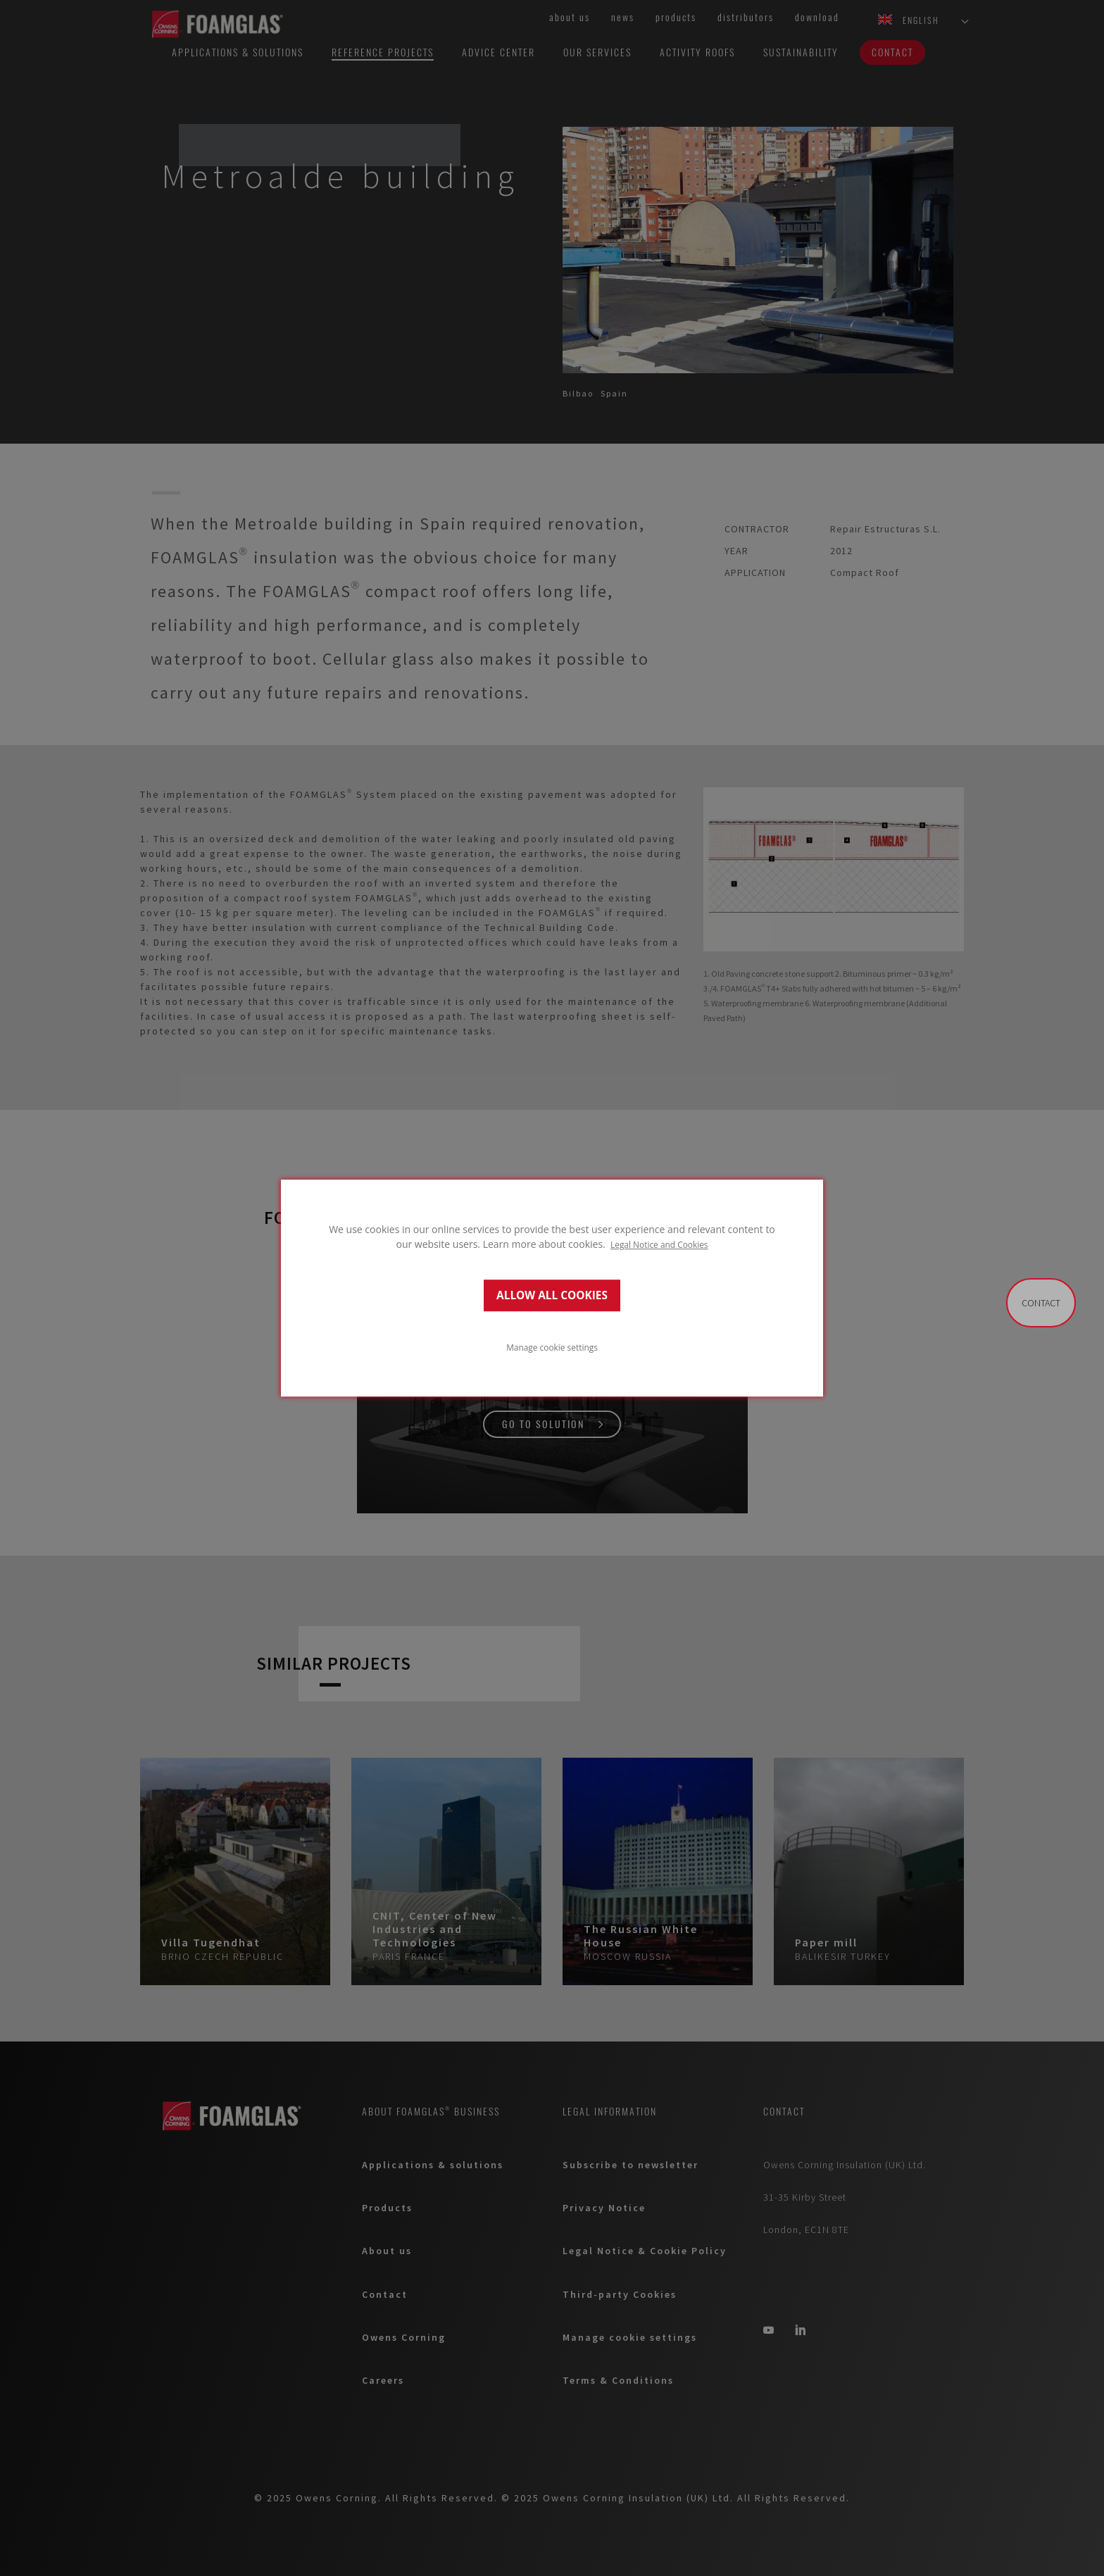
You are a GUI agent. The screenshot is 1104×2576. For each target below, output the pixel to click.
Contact (1041, 1302)
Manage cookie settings (552, 1347)
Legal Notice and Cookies (659, 1244)
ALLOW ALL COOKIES (552, 1295)
